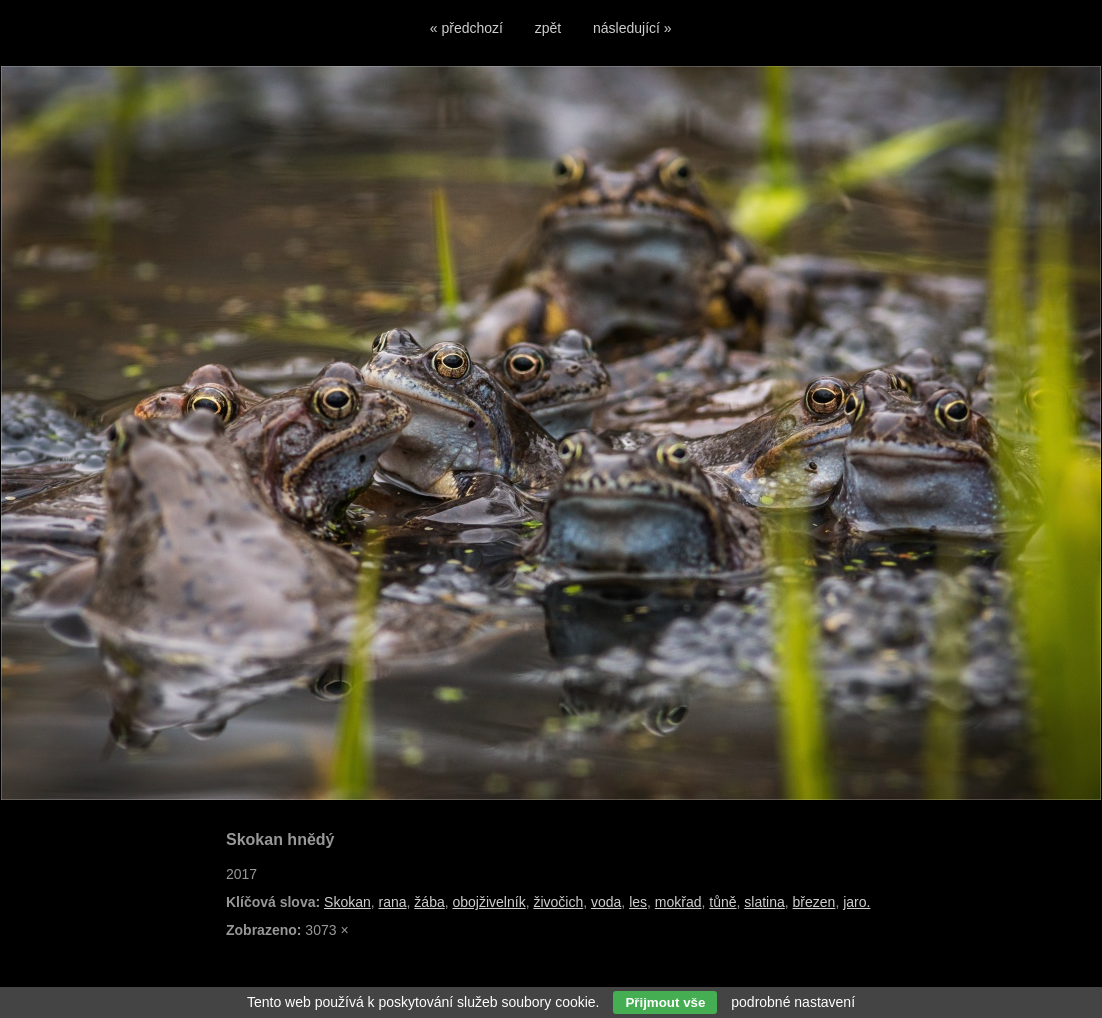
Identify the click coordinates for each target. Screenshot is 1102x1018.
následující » (632, 28)
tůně (722, 902)
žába (429, 902)
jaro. (856, 902)
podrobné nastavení (793, 1002)
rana (393, 902)
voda (606, 902)
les (638, 902)
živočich (558, 902)
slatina (764, 902)
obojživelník (488, 902)
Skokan (347, 902)
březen (814, 902)
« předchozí (466, 28)
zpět (548, 28)
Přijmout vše (665, 1002)
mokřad (678, 902)
